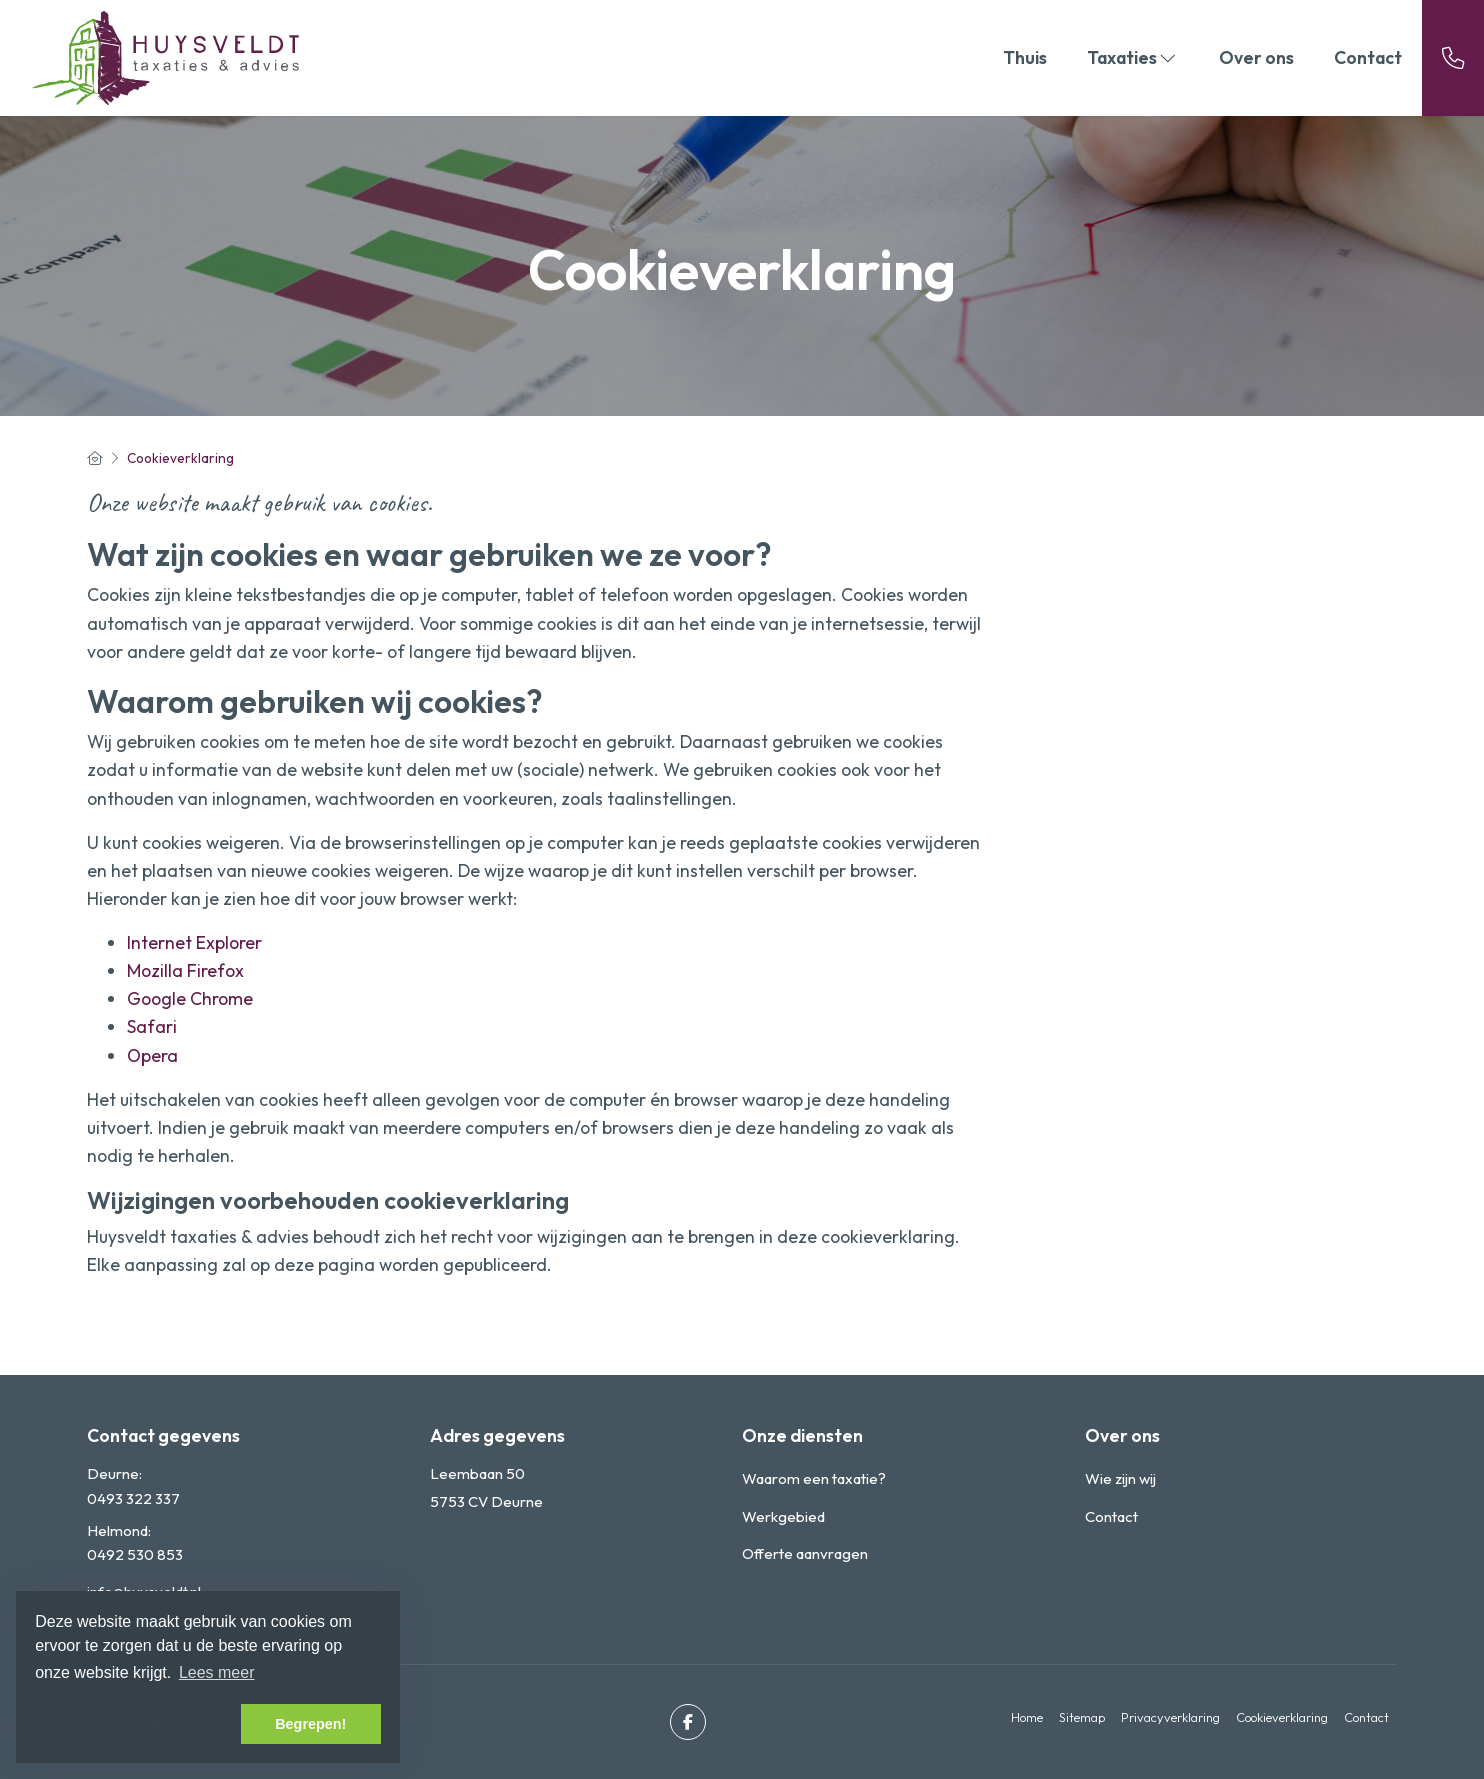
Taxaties (1133, 57)
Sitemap (1082, 1717)
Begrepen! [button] (310, 1724)
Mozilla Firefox (185, 970)
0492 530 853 (135, 1554)
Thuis (1025, 57)
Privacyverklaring (1170, 1717)
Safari (152, 1026)
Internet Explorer (194, 942)
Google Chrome (190, 998)
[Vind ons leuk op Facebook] (688, 1722)
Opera (152, 1055)
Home (1027, 1717)
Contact (1368, 57)
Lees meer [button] (217, 1672)
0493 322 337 (133, 1498)
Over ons (1256, 57)
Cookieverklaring (1282, 1717)
